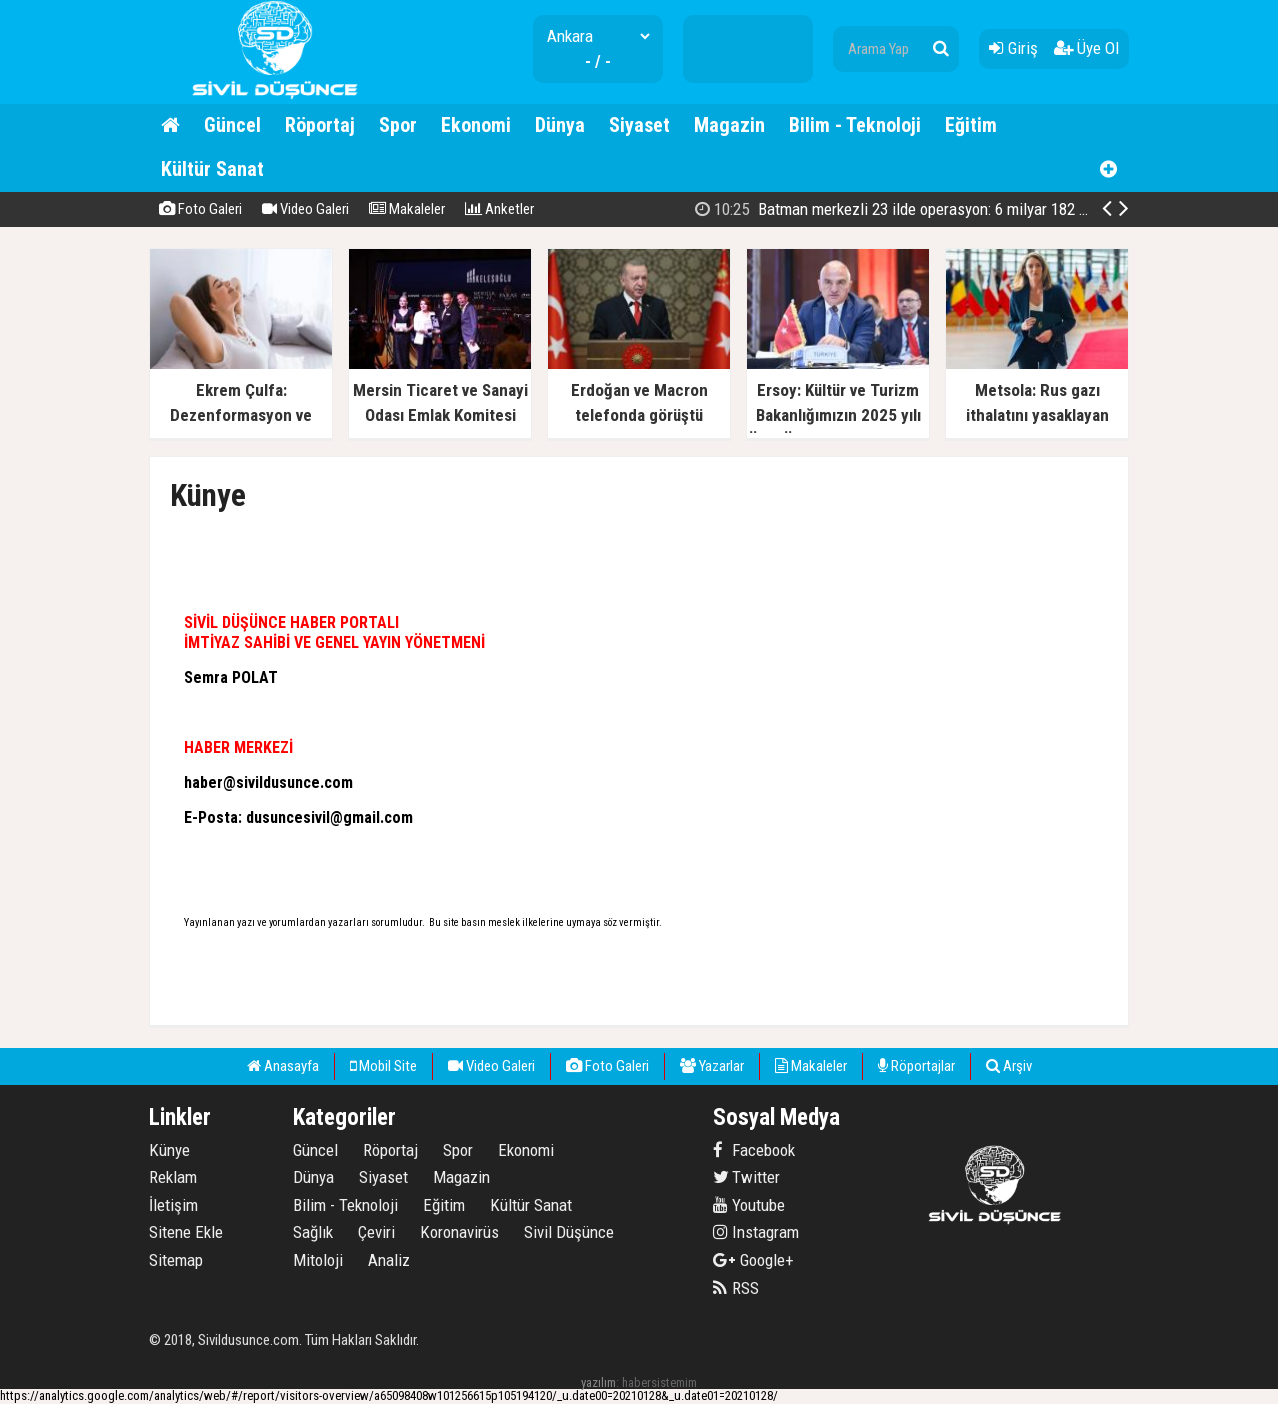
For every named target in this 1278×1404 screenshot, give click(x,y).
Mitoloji (318, 1260)
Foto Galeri (200, 209)
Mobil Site (383, 1066)
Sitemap (176, 1260)
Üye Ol (1086, 48)
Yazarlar (712, 1066)
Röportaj (320, 125)
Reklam (173, 1177)
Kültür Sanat (212, 169)
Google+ (753, 1260)
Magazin (729, 125)
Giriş (1013, 48)
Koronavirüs (459, 1232)
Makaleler (407, 209)
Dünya (560, 125)
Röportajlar (916, 1066)
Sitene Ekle (186, 1232)
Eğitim (971, 125)
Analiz (389, 1260)
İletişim (173, 1205)
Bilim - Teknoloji (855, 125)
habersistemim (659, 1382)
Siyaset (639, 125)
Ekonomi (476, 125)
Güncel (232, 125)
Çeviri (376, 1232)
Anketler (499, 209)
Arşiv (1009, 1066)
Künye (169, 1150)
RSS (736, 1288)
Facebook (754, 1150)
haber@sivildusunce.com (268, 782)
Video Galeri (305, 209)
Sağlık (313, 1232)
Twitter (746, 1177)
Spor (398, 125)
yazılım (598, 1382)
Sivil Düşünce (569, 1232)
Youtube (749, 1205)
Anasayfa (283, 1066)
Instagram (756, 1232)
